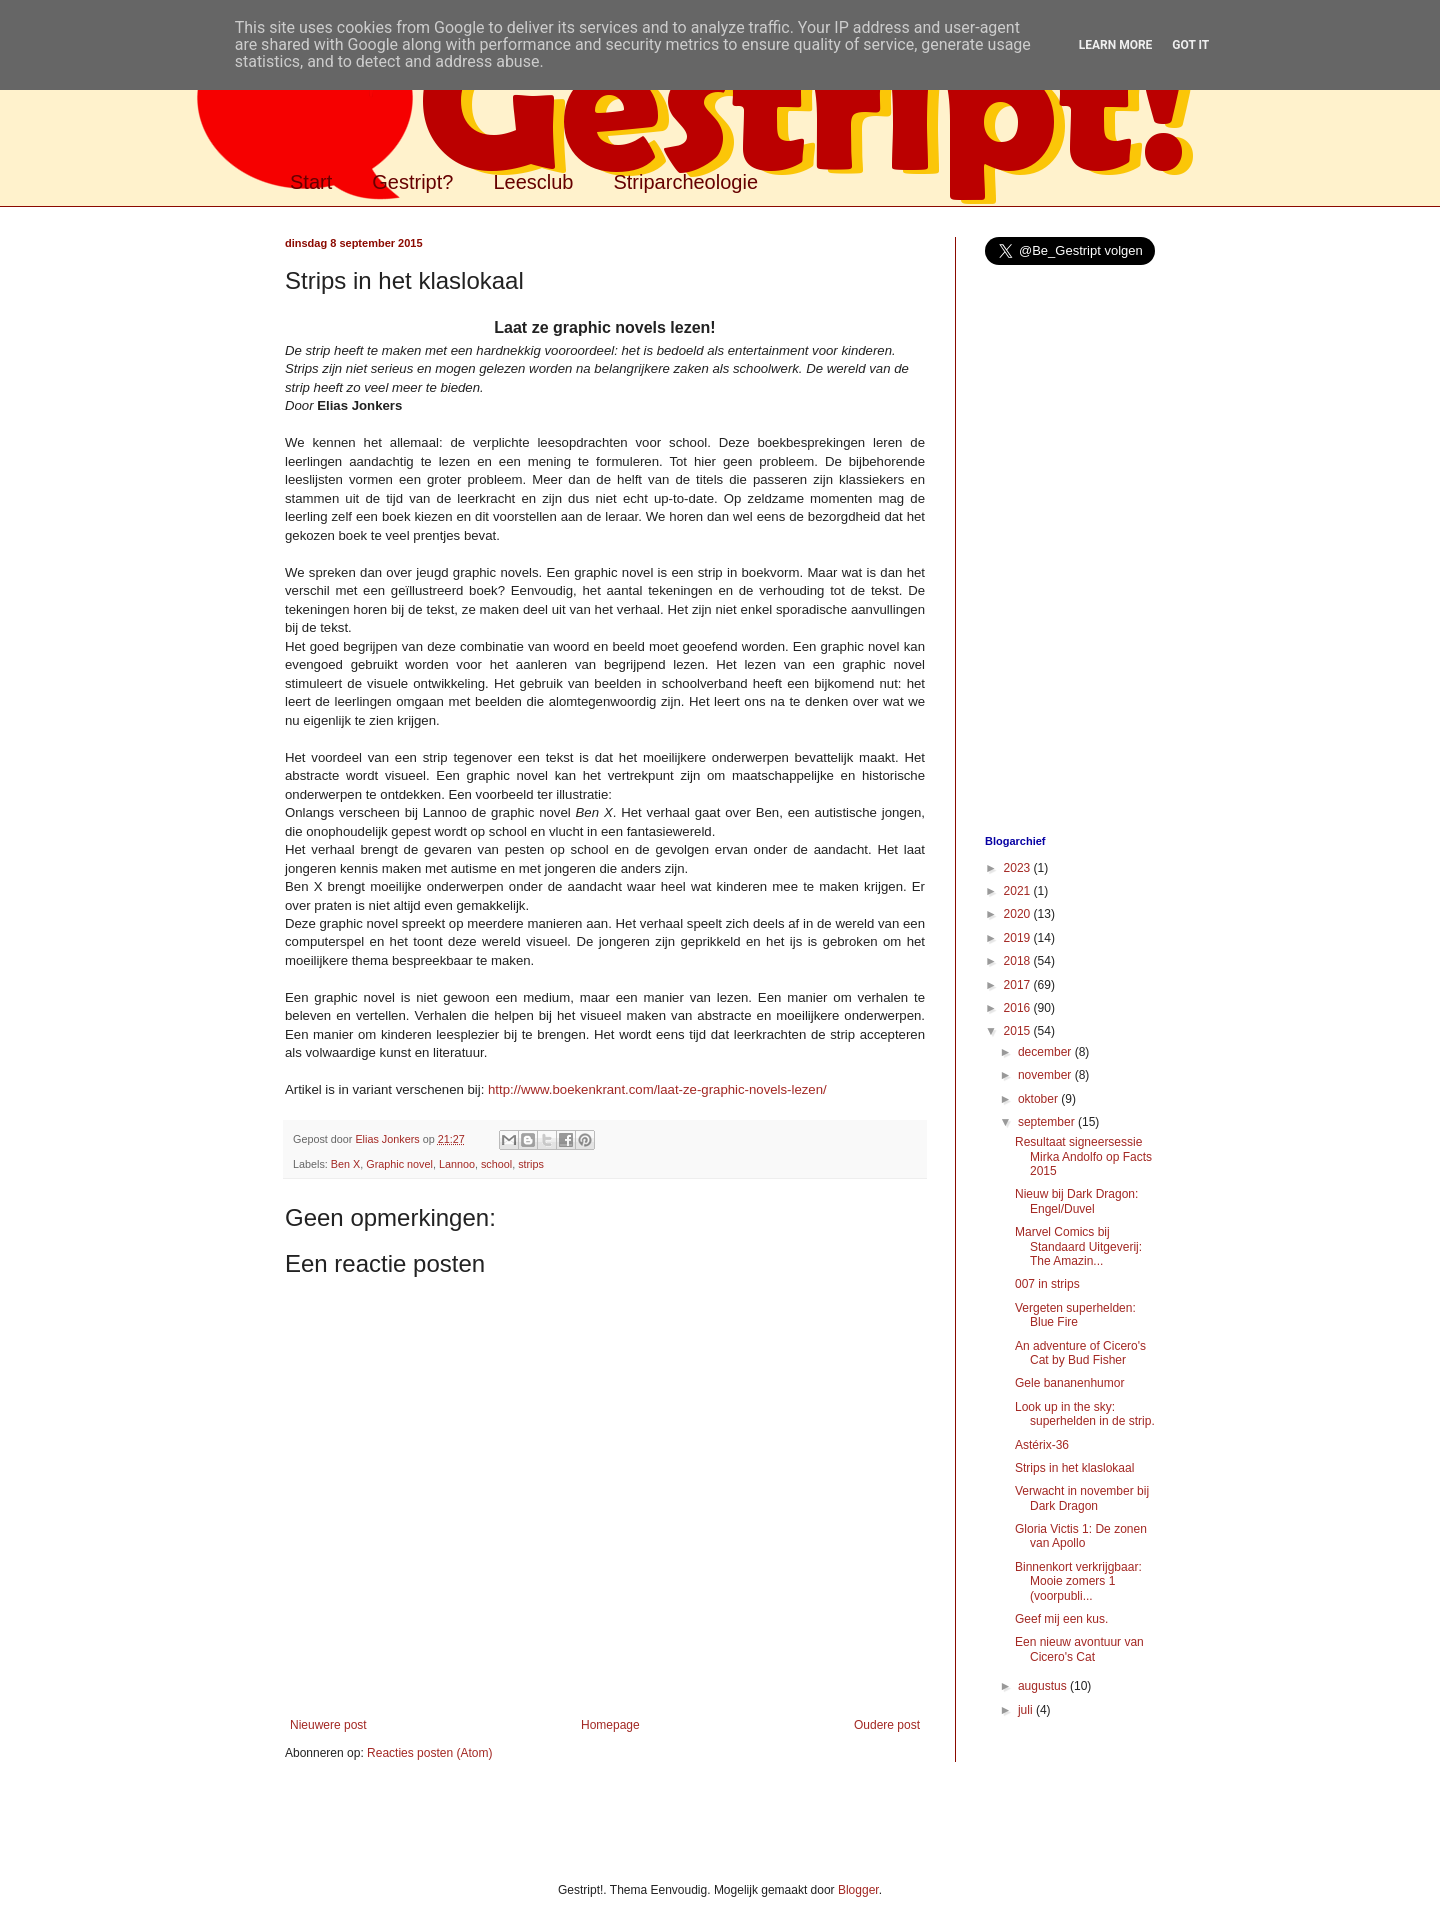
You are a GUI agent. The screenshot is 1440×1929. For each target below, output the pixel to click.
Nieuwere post (328, 1725)
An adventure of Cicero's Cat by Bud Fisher (1080, 1353)
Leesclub (533, 182)
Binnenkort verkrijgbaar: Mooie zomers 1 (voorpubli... (1078, 1581)
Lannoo (457, 1164)
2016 (1019, 1008)
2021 (1019, 891)
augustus (1044, 1686)
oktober (1039, 1099)
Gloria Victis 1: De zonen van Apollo (1081, 1536)
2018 (1019, 961)
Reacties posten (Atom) (429, 1753)
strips (531, 1164)
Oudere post (887, 1725)
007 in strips (1047, 1284)
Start (311, 182)
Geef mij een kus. (1061, 1619)
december (1046, 1052)
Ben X (345, 1164)
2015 (1019, 1031)
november (1046, 1075)
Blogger (858, 1890)
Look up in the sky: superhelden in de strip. (1085, 1414)
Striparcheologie (685, 182)
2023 (1019, 868)
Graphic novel (399, 1164)
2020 (1019, 914)
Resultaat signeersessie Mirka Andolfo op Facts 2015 (1083, 1156)
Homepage (610, 1725)
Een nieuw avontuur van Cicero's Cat (1079, 1649)
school (496, 1164)
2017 (1019, 985)
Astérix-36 (1042, 1445)
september (1048, 1122)
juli (1027, 1710)
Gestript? (412, 182)
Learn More (1116, 45)
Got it (1190, 45)
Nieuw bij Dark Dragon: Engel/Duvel (1076, 1201)
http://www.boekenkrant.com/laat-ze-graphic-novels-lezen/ (657, 1089)
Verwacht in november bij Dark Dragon (1082, 1498)
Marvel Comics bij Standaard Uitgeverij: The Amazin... (1078, 1246)
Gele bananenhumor (1069, 1383)
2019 (1019, 938)
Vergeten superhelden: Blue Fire (1075, 1315)
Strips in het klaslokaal (1074, 1468)
